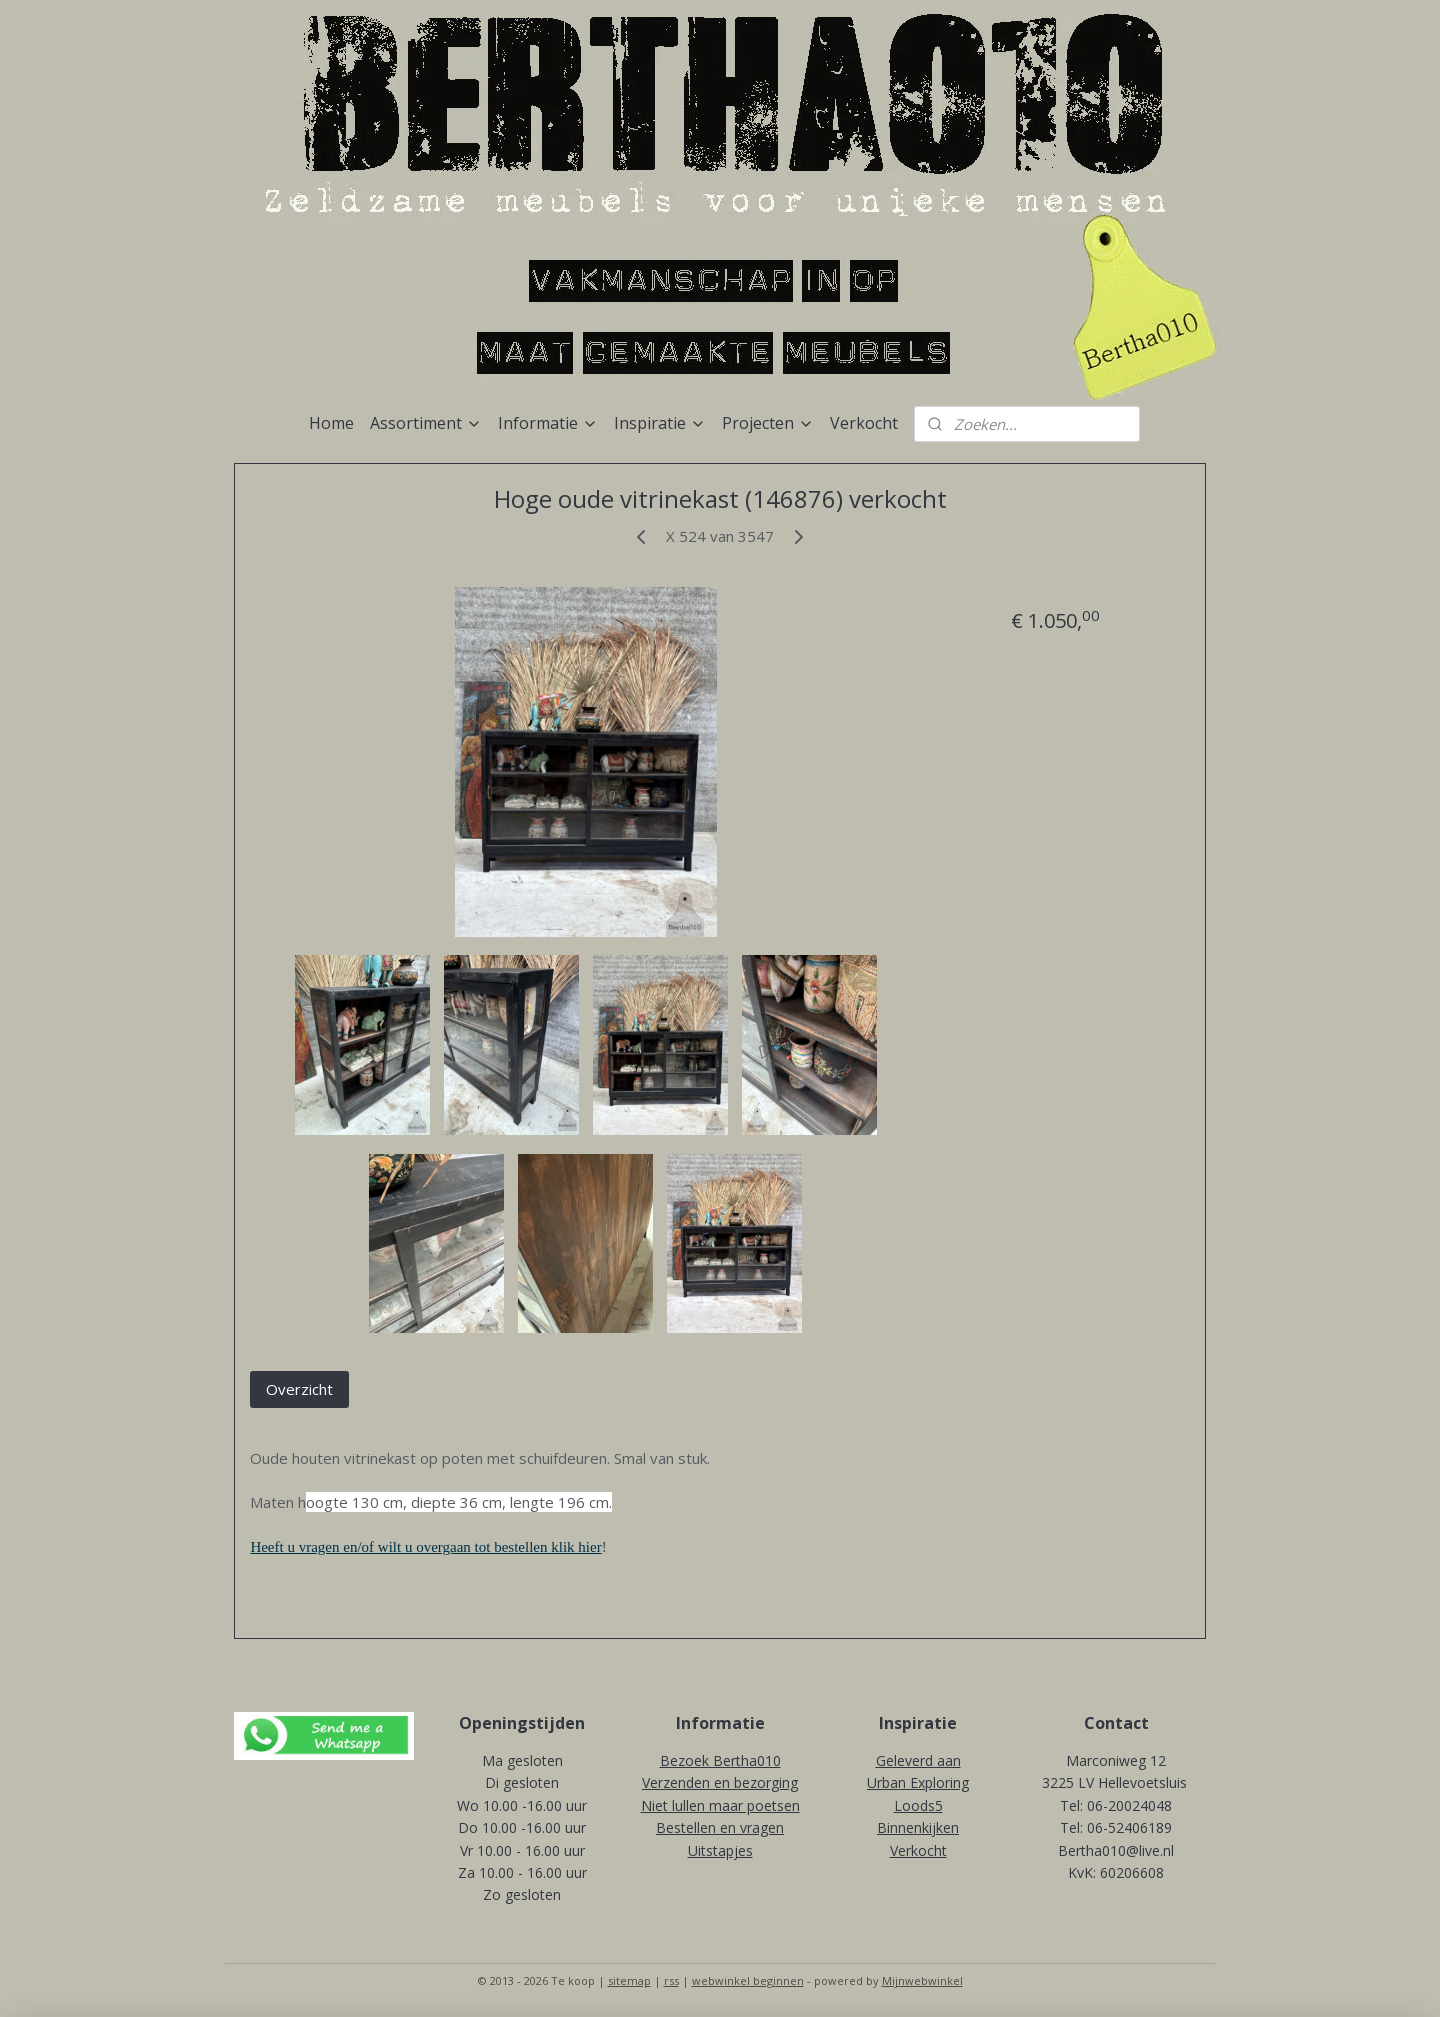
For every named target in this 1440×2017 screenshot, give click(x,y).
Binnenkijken (918, 1827)
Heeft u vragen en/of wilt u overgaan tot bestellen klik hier (425, 1547)
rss (671, 1980)
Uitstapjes (720, 1850)
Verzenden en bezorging (720, 1782)
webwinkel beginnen (748, 1980)
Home (331, 423)
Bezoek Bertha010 (720, 1760)
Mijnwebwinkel (922, 1980)
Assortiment (426, 423)
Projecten (768, 423)
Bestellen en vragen (720, 1827)
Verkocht (864, 423)
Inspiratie (660, 423)
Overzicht (299, 1389)
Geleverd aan (918, 1760)
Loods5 (918, 1805)
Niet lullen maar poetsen (720, 1805)
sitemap (629, 1980)
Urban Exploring (918, 1782)
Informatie (548, 423)
